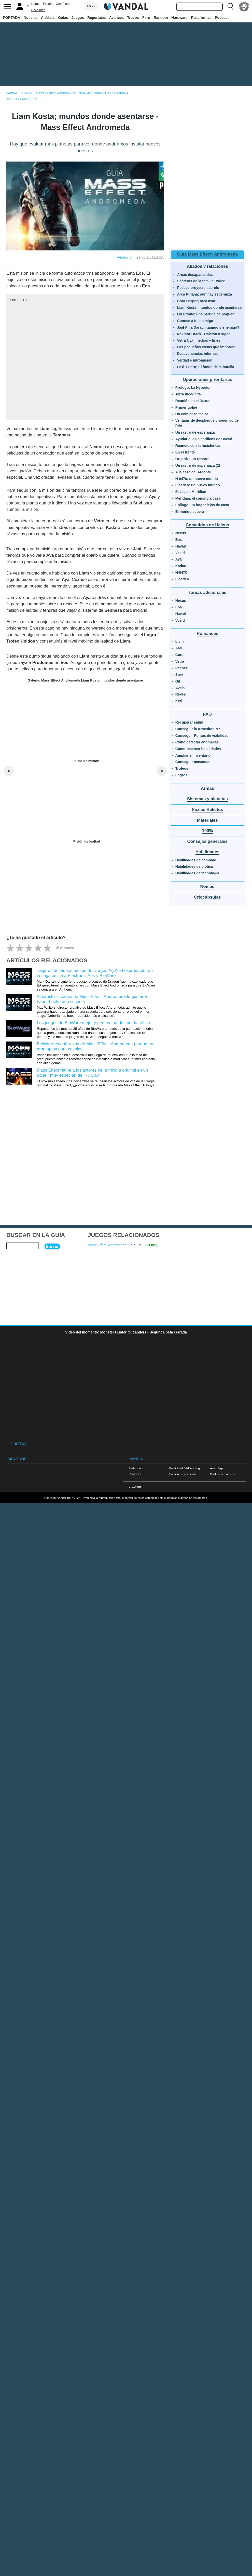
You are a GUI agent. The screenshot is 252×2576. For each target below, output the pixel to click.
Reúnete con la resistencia (197, 446)
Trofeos (181, 768)
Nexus (180, 533)
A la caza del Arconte (193, 472)
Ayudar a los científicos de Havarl (203, 439)
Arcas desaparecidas (195, 275)
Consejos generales (207, 841)
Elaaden (182, 579)
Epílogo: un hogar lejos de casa (202, 505)
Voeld (180, 553)
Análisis (48, 18)
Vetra (179, 661)
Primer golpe (186, 407)
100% (207, 830)
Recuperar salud (189, 722)
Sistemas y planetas (207, 798)
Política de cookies (222, 1474)
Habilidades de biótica (194, 866)
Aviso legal (217, 1468)
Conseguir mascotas (193, 762)
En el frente (185, 452)
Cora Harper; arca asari (197, 301)
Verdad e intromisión (194, 360)
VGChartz (135, 1486)
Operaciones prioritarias (207, 379)
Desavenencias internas (197, 354)
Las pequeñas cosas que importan (206, 347)
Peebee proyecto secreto (198, 288)
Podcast (222, 18)
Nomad (207, 886)
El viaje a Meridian (190, 492)
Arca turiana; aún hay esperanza (204, 294)
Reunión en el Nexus (193, 401)
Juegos (78, 18)
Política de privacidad (183, 1474)
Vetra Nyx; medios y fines (198, 340)
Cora (179, 655)
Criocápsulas (207, 897)
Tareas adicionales (207, 592)
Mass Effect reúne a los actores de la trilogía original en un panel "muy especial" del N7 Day (92, 1073)
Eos (178, 540)
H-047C (181, 572)
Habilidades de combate (195, 860)
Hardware (179, 18)
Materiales (207, 820)
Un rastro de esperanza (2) (197, 465)
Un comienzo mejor (191, 414)
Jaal (178, 648)
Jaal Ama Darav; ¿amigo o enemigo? (208, 327)
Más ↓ (91, 6)
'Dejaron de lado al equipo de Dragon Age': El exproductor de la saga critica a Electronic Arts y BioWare (95, 973)
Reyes (180, 694)
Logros (181, 775)
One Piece (63, 4)
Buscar (52, 1246)
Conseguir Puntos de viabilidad (202, 735)
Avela (180, 688)
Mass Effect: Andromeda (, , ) (122, 1245)
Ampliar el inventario (193, 755)
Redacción (125, 257)
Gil (177, 681)
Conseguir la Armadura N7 (197, 729)
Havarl (180, 546)
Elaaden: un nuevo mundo (197, 485)
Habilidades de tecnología (197, 873)
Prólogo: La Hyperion (193, 387)
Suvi (179, 675)
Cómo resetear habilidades (198, 749)
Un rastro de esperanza (195, 432)
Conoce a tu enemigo (195, 321)
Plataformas (201, 18)
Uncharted (38, 10)
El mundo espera (189, 512)
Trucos (133, 18)
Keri (178, 701)
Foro (146, 18)
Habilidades (207, 851)
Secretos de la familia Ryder (201, 281)
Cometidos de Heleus (207, 525)
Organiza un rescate (192, 459)
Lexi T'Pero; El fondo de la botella (205, 367)
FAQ (207, 714)
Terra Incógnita (188, 394)
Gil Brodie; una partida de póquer (205, 314)
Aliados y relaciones (207, 266)
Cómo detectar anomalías (197, 742)
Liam (179, 641)
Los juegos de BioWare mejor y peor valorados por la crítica (93, 1022)
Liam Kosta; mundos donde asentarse (209, 307)
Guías (63, 18)
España (48, 4)
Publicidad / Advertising (184, 1468)
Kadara (181, 566)
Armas (207, 788)
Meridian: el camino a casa (197, 498)
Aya (178, 559)
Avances (116, 18)
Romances (207, 633)
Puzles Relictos (207, 809)
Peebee (181, 668)
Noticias (30, 18)
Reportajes (96, 18)
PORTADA (11, 18)
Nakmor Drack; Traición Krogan (204, 334)
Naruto (35, 4)
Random (161, 18)
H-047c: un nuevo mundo (196, 479)
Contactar (135, 1474)
